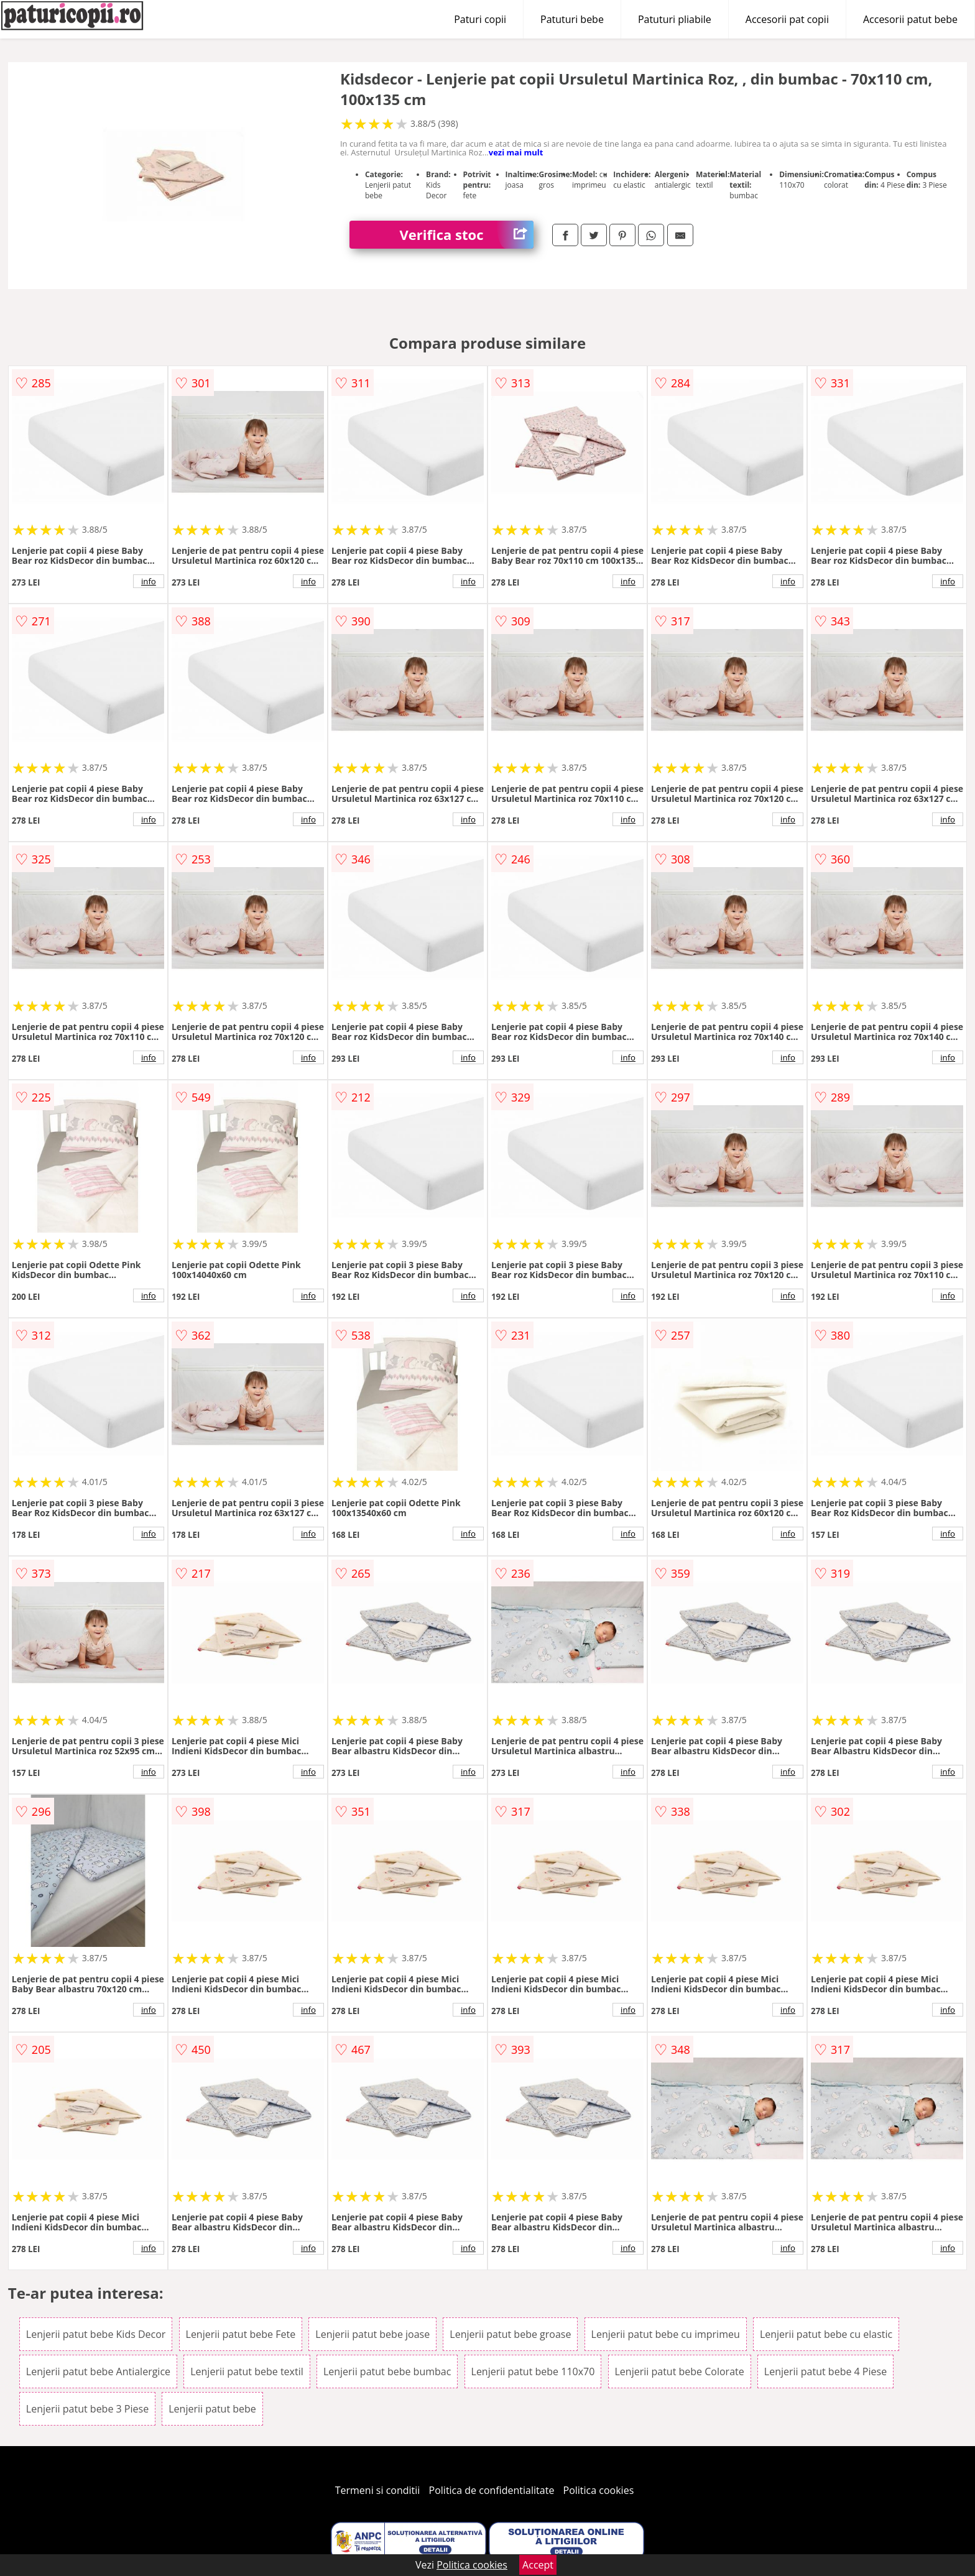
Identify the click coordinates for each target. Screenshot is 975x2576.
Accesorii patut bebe (910, 19)
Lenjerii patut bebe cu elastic (826, 2334)
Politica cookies (598, 2490)
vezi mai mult (516, 152)
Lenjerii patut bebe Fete (241, 2334)
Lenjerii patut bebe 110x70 (533, 2371)
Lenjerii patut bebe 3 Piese (87, 2409)
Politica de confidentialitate (492, 2490)
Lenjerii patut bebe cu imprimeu (665, 2334)
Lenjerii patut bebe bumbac (387, 2371)
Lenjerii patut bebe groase (510, 2334)
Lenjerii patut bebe (212, 2409)
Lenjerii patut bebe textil (246, 2371)
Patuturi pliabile (674, 19)
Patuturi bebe (572, 19)
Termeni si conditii (377, 2490)
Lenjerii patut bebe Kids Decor (96, 2334)
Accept (537, 2565)
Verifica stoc (466, 235)
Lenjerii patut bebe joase (372, 2334)
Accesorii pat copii (787, 19)
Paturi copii (480, 19)
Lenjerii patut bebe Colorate (679, 2371)
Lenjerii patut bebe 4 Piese (825, 2371)
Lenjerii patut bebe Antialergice (98, 2371)
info (148, 581)
